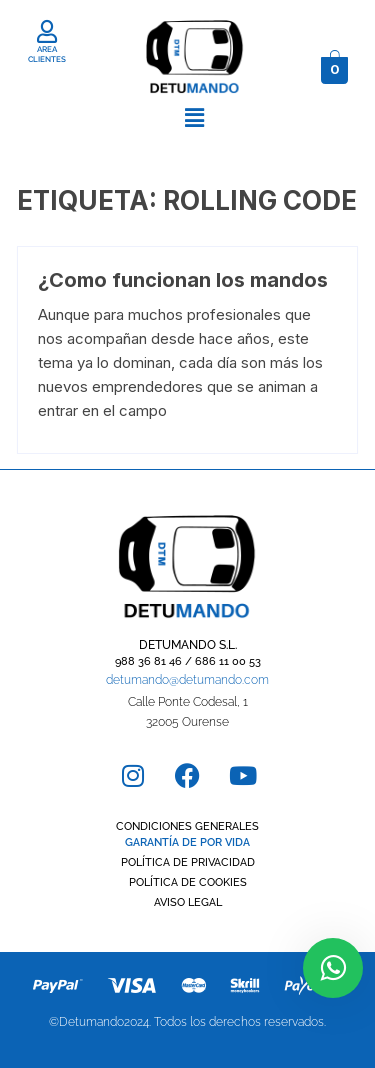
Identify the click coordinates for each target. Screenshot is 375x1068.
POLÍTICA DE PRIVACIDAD (188, 862)
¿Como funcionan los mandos (183, 280)
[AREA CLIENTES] (47, 31)
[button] (194, 117)
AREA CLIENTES (47, 54)
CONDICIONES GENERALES (187, 826)
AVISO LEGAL (188, 902)
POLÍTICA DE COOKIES (188, 882)
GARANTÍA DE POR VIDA (187, 842)
